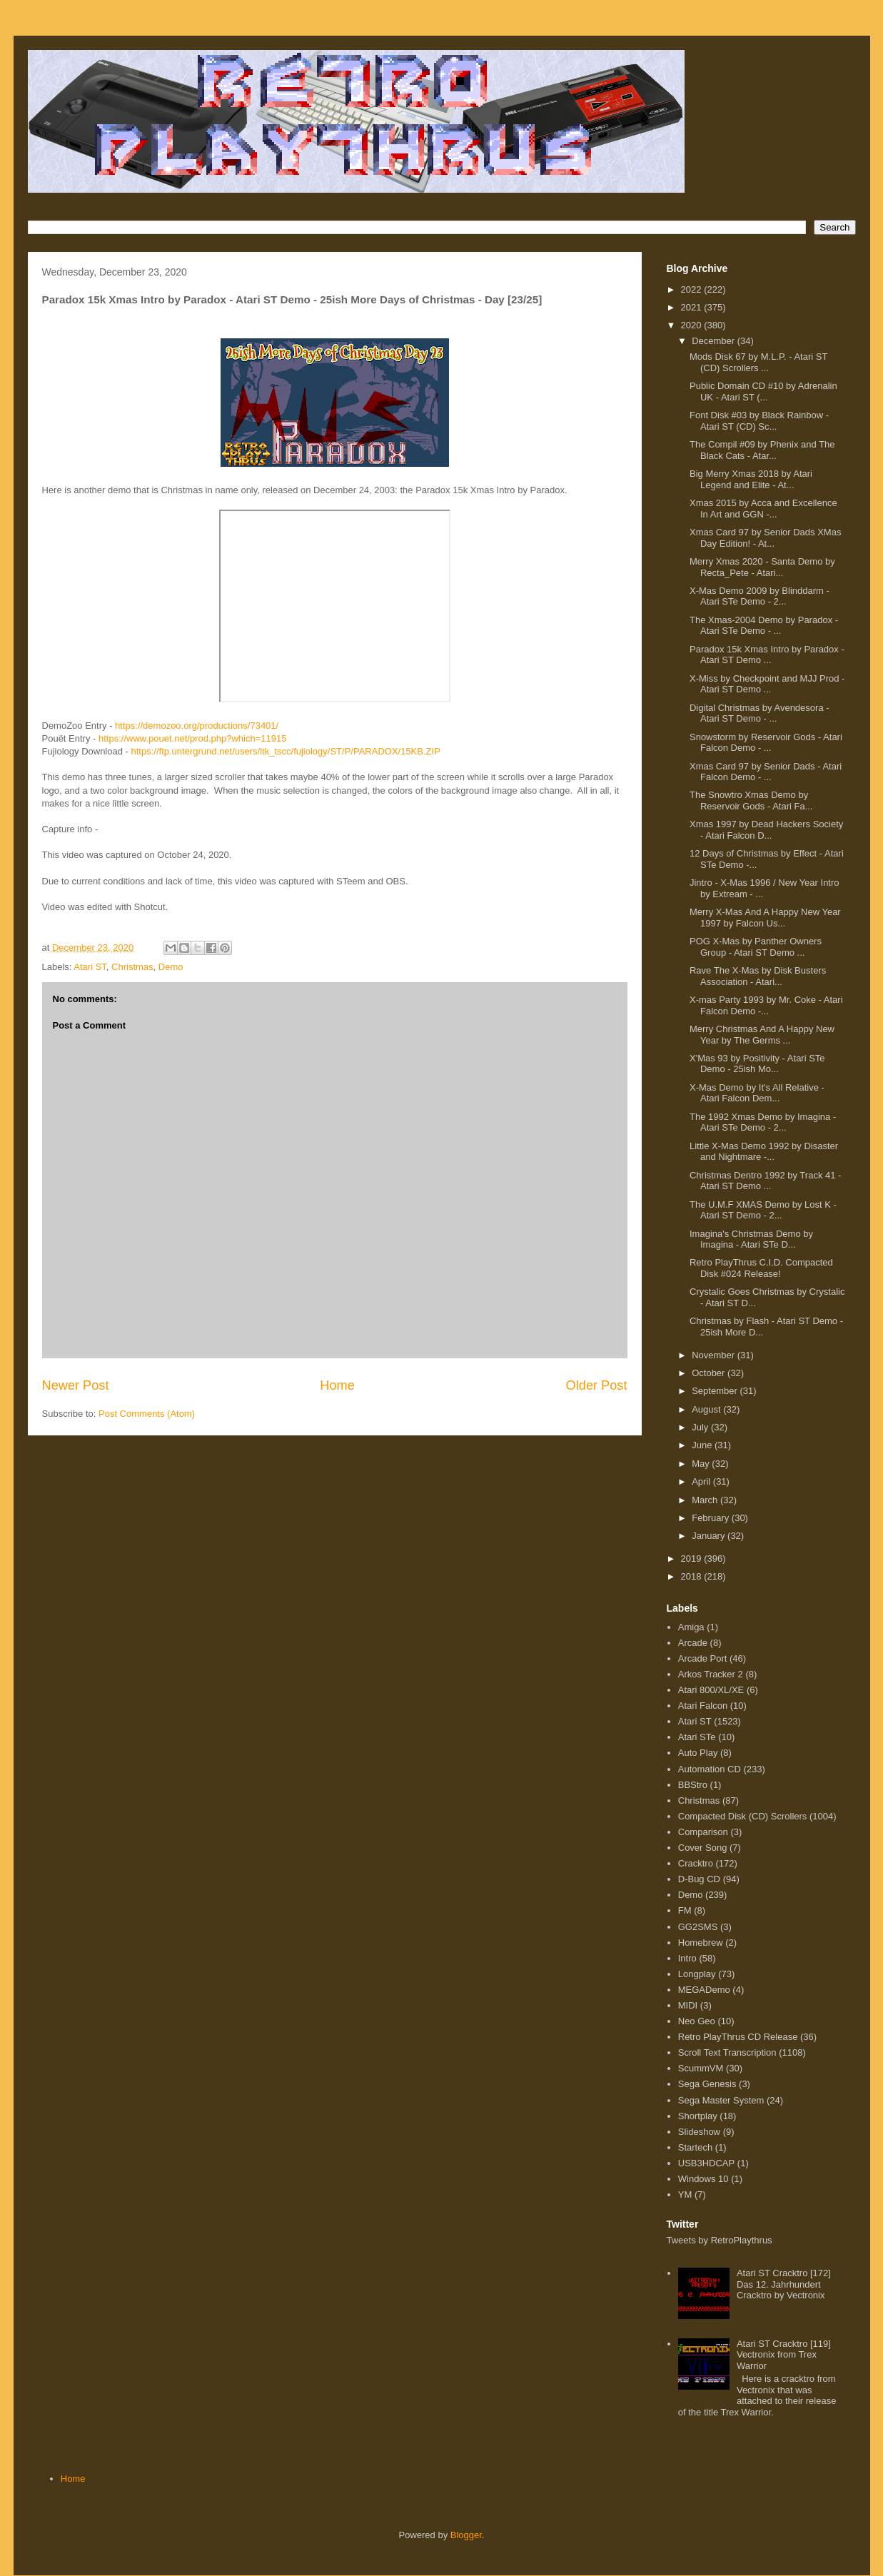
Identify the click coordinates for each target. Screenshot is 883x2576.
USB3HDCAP (706, 2163)
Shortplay (697, 2116)
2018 (693, 1576)
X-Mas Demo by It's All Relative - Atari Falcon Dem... (757, 1093)
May (702, 1463)
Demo (170, 966)
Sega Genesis (707, 2084)
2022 (693, 289)
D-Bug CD (699, 1879)
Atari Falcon (702, 1705)
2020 (693, 325)
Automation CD (709, 1769)
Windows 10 (703, 2178)
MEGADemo (704, 1989)
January (709, 1535)
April (702, 1481)
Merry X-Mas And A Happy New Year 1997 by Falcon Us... (765, 917)
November (714, 1355)
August (707, 1409)
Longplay (697, 1974)
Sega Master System (721, 2100)
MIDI (687, 2005)
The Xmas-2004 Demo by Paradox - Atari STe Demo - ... (764, 626)
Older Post (596, 1385)
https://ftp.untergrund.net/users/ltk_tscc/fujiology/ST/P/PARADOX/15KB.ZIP (285, 751)
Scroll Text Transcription (727, 2052)
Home (337, 1385)
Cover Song (702, 1847)
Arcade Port (702, 1658)
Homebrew (700, 1942)
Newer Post (75, 1385)
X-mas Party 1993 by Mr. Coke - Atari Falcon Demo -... (766, 1005)
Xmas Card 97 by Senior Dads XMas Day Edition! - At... (765, 538)
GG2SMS (698, 1926)
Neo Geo (696, 2021)
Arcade (692, 1642)
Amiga (691, 1627)
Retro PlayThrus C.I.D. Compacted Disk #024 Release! (761, 1268)
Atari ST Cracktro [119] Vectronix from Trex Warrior (784, 2354)
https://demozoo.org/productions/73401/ (196, 725)
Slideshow (699, 2131)
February (712, 1517)
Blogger (466, 2535)
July (701, 1427)
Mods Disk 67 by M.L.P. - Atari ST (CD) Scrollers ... (758, 362)
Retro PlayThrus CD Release (738, 2036)
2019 (693, 1558)
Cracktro (695, 1863)
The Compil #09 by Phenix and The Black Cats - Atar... (762, 450)
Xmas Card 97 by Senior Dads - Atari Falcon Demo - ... (766, 772)
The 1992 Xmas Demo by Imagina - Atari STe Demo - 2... (763, 1122)
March (706, 1500)
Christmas (132, 966)
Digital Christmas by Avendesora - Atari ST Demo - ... (759, 713)
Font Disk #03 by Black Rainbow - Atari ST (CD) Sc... (759, 421)
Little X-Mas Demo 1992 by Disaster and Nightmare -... (764, 1152)
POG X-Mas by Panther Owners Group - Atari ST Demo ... (756, 947)
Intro (687, 1958)
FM (685, 1910)
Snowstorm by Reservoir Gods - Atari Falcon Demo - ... (766, 743)
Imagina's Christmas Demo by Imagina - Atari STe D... (751, 1239)
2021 (693, 307)
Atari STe (697, 1737)
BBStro (692, 1784)
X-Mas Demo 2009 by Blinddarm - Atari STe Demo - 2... (759, 596)
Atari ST (90, 966)
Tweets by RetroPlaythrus (719, 2240)
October (709, 1373)
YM (685, 2194)
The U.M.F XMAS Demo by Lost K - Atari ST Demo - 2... (763, 1210)
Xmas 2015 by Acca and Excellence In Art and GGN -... (763, 508)
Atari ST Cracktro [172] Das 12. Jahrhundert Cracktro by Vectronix (784, 2284)
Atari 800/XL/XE (711, 1689)
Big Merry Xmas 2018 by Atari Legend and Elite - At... (751, 479)
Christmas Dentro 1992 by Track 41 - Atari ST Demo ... (765, 1181)
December (714, 340)
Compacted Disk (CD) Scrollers (742, 1816)
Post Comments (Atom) (147, 1413)
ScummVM (701, 2068)
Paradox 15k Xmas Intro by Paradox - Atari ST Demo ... (767, 655)
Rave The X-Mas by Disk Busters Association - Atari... (758, 976)
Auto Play (698, 1752)
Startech (695, 2147)
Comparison (703, 1832)
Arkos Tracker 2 (710, 1674)
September (716, 1390)
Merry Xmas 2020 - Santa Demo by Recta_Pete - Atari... (762, 567)
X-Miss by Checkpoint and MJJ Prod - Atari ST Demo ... (767, 684)
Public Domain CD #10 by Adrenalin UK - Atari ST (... (763, 391)
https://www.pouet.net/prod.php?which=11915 (192, 738)
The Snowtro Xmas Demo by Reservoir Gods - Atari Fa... (751, 800)
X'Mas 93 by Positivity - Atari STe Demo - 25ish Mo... (757, 1064)
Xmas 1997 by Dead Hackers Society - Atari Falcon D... (766, 830)
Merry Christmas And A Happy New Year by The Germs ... (762, 1035)
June (703, 1445)
